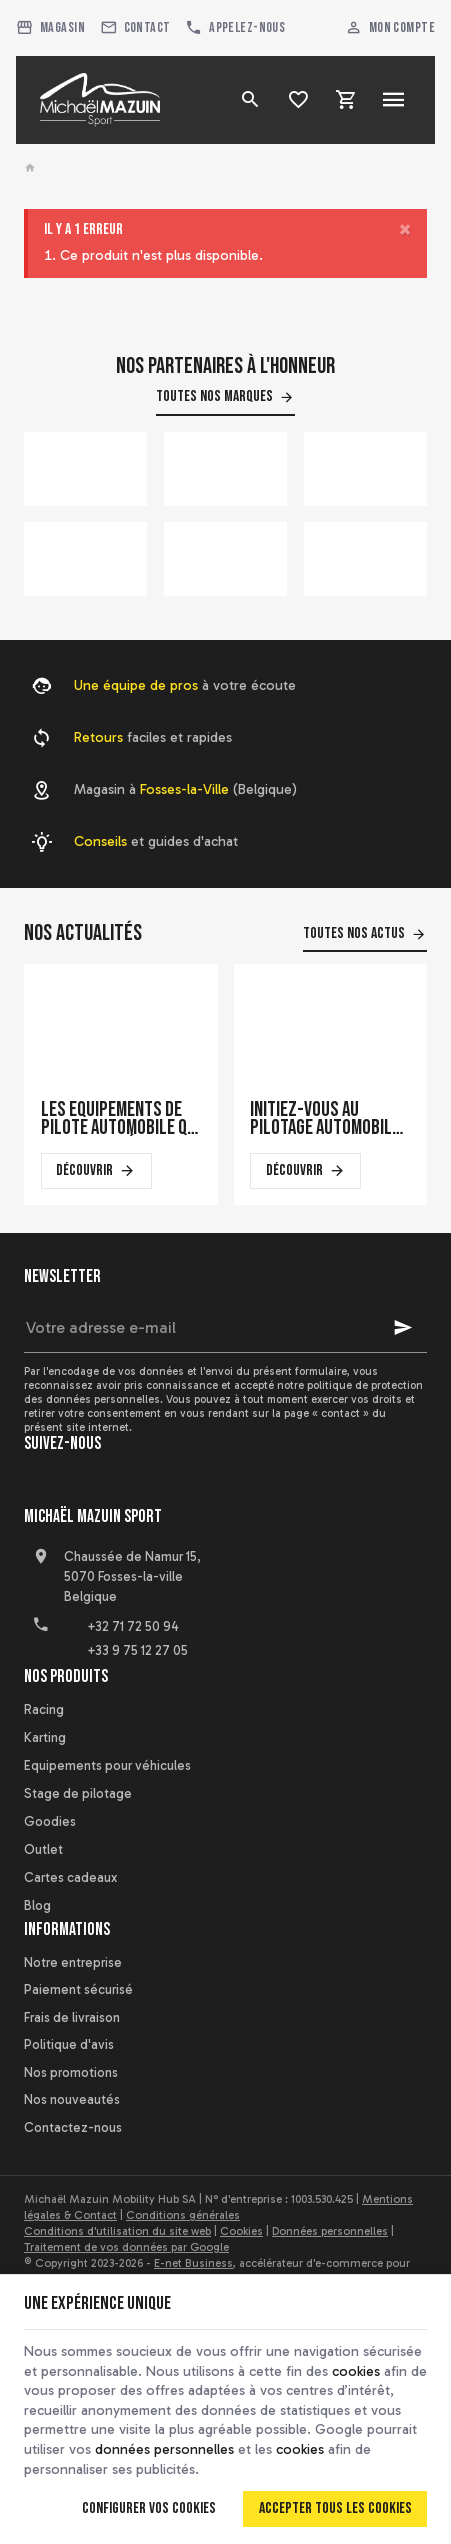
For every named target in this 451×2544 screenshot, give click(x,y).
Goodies (50, 1821)
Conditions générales (183, 2215)
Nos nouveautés (72, 2099)
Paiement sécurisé (78, 1989)
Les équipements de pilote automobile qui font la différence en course (120, 1119)
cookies (356, 2371)
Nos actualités (83, 933)
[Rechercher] (250, 100)
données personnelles (164, 2449)
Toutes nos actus (354, 933)
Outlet (43, 1849)
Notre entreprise (73, 1962)
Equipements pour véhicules (107, 1765)
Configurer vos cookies (149, 2508)
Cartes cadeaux (70, 1877)
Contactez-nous (73, 2127)
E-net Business (193, 2263)
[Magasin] (51, 28)
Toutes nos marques (214, 396)
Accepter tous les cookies (335, 2508)
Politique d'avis (69, 2044)
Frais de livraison (72, 2017)
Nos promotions (71, 2072)
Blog (37, 1905)
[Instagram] (130, 1489)
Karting (45, 1737)
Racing (44, 1709)
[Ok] (403, 1328)
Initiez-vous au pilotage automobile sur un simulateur (325, 1119)
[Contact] (135, 28)
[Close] (405, 229)
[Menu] (394, 100)
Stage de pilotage (78, 1793)
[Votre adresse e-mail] (225, 1328)
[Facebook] (42, 1489)
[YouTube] (86, 1489)
